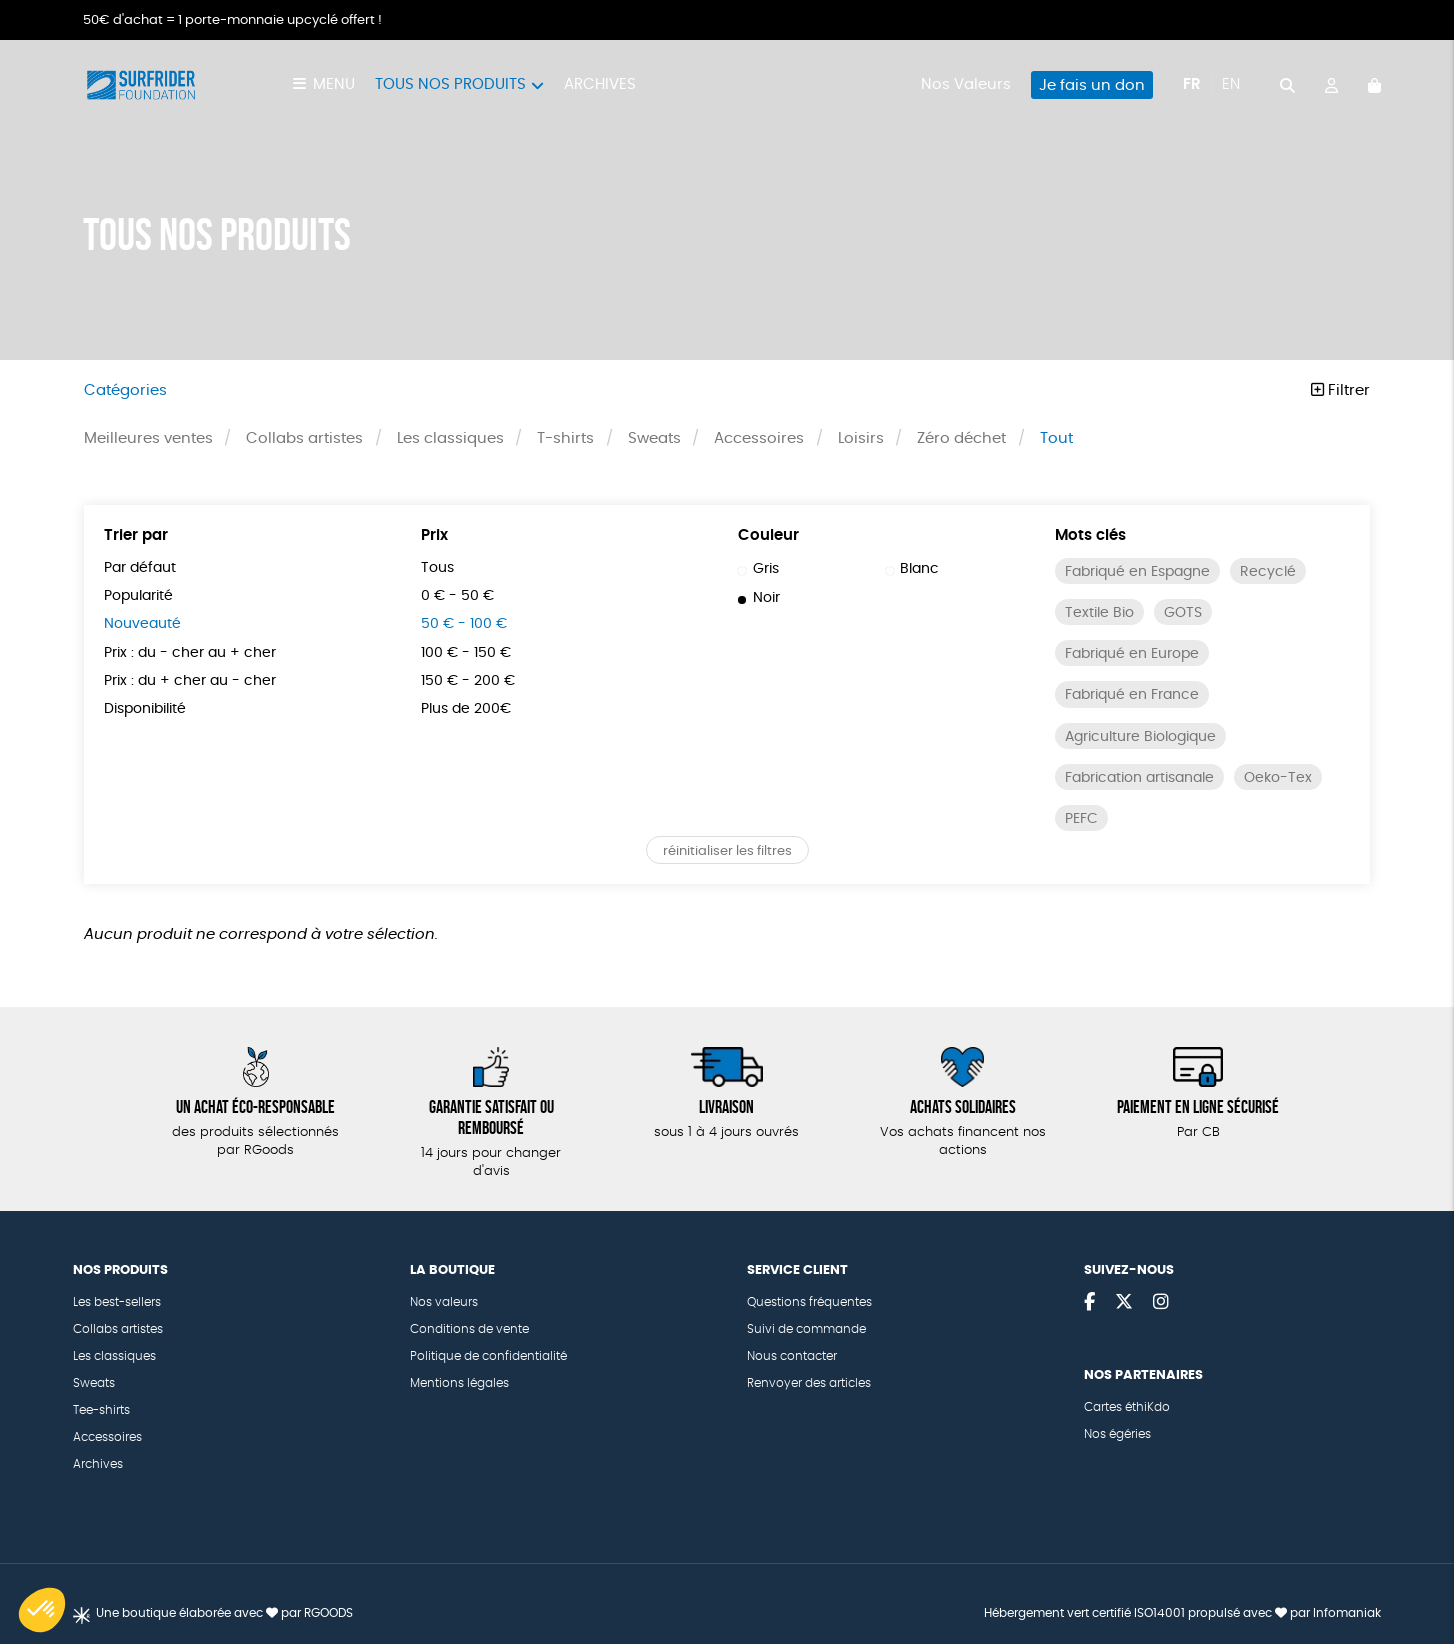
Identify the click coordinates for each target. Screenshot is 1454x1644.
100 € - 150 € (466, 653)
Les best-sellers (117, 1302)
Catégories (125, 390)
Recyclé (1268, 572)
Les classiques (450, 438)
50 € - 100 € (464, 624)
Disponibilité (145, 709)
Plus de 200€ (466, 709)
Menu (334, 84)
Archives (600, 84)
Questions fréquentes (809, 1302)
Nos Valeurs (966, 84)
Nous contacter (792, 1356)
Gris (758, 569)
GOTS (1183, 613)
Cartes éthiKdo (1127, 1407)
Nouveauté (142, 624)
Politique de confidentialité (488, 1356)
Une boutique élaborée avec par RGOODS (224, 1613)
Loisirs (861, 438)
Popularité (138, 596)
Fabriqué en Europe (1132, 654)
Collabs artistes (304, 438)
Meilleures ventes (148, 438)
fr (1192, 84)
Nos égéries (1117, 1434)
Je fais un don (1092, 85)
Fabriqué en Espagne (1137, 572)
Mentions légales (459, 1383)
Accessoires (759, 438)
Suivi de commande (806, 1329)
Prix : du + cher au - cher (190, 681)
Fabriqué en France (1132, 695)
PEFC (1081, 819)
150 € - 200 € (468, 681)
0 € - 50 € (457, 596)
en (1231, 84)
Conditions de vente (469, 1329)
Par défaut (140, 568)
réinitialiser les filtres (727, 851)
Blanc (913, 569)
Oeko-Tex (1278, 778)
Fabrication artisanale (1139, 778)
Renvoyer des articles (809, 1383)
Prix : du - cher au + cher (190, 653)
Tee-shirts (101, 1410)
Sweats (654, 438)
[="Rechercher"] (1287, 84)
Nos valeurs (444, 1302)
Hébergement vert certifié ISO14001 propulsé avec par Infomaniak (1182, 1613)
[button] (42, 1610)
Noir (759, 598)
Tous (437, 568)
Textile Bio (1099, 613)
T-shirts (565, 438)
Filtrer (1340, 390)
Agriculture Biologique (1140, 737)
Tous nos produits (450, 84)
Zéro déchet (961, 438)
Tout (1056, 438)
